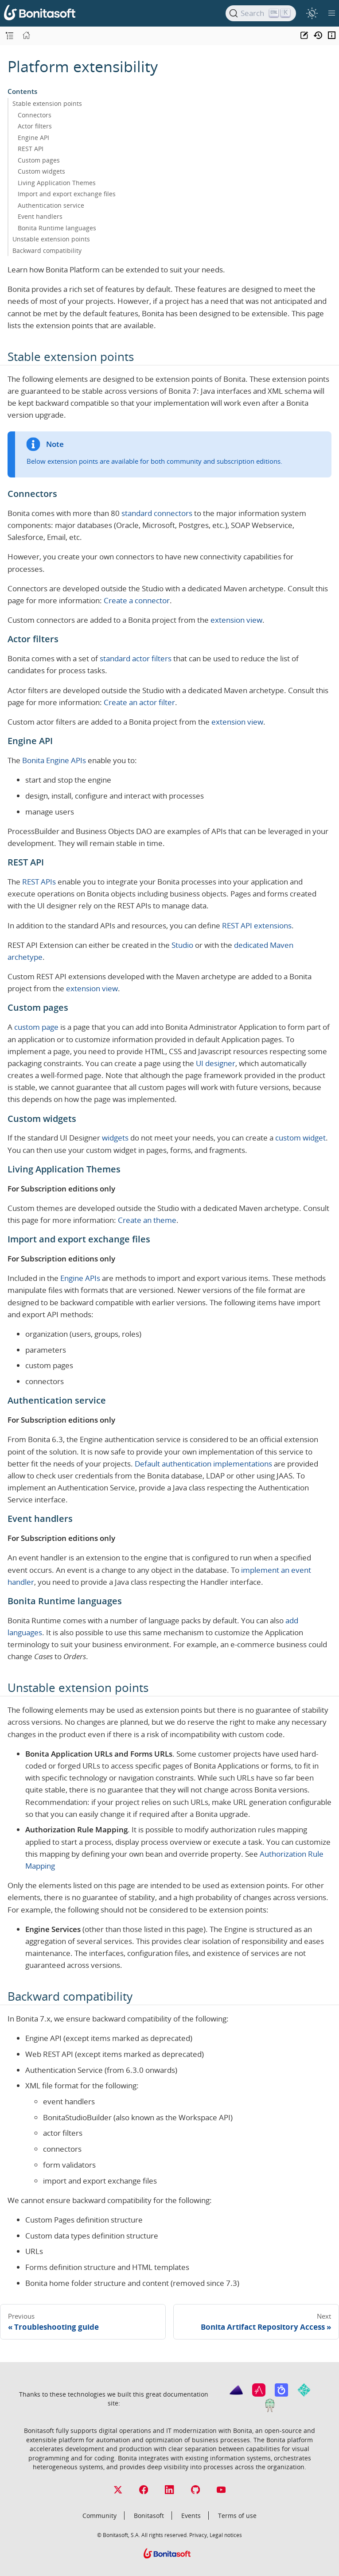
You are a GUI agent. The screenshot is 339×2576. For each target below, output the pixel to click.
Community (99, 2515)
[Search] (261, 13)
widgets (115, 1138)
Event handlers (40, 216)
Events (191, 2515)
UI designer (215, 1063)
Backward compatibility (47, 250)
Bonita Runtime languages (57, 228)
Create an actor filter (139, 702)
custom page (36, 1027)
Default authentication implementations (203, 1464)
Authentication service (51, 205)
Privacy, (198, 2534)
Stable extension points (47, 103)
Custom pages (39, 160)
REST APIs (39, 882)
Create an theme (147, 1220)
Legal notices (226, 2534)
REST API (30, 148)
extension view (236, 620)
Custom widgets (41, 171)
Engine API (33, 137)
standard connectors (156, 513)
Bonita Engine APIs (54, 760)
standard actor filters (135, 658)
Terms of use (237, 2515)
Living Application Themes (57, 182)
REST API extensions (257, 925)
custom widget (300, 1138)
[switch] (312, 13)
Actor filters (35, 126)
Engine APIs (80, 1278)
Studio (182, 945)
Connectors (34, 115)
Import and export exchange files (67, 194)
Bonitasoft (149, 2515)
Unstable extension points (51, 239)
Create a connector (137, 600)
